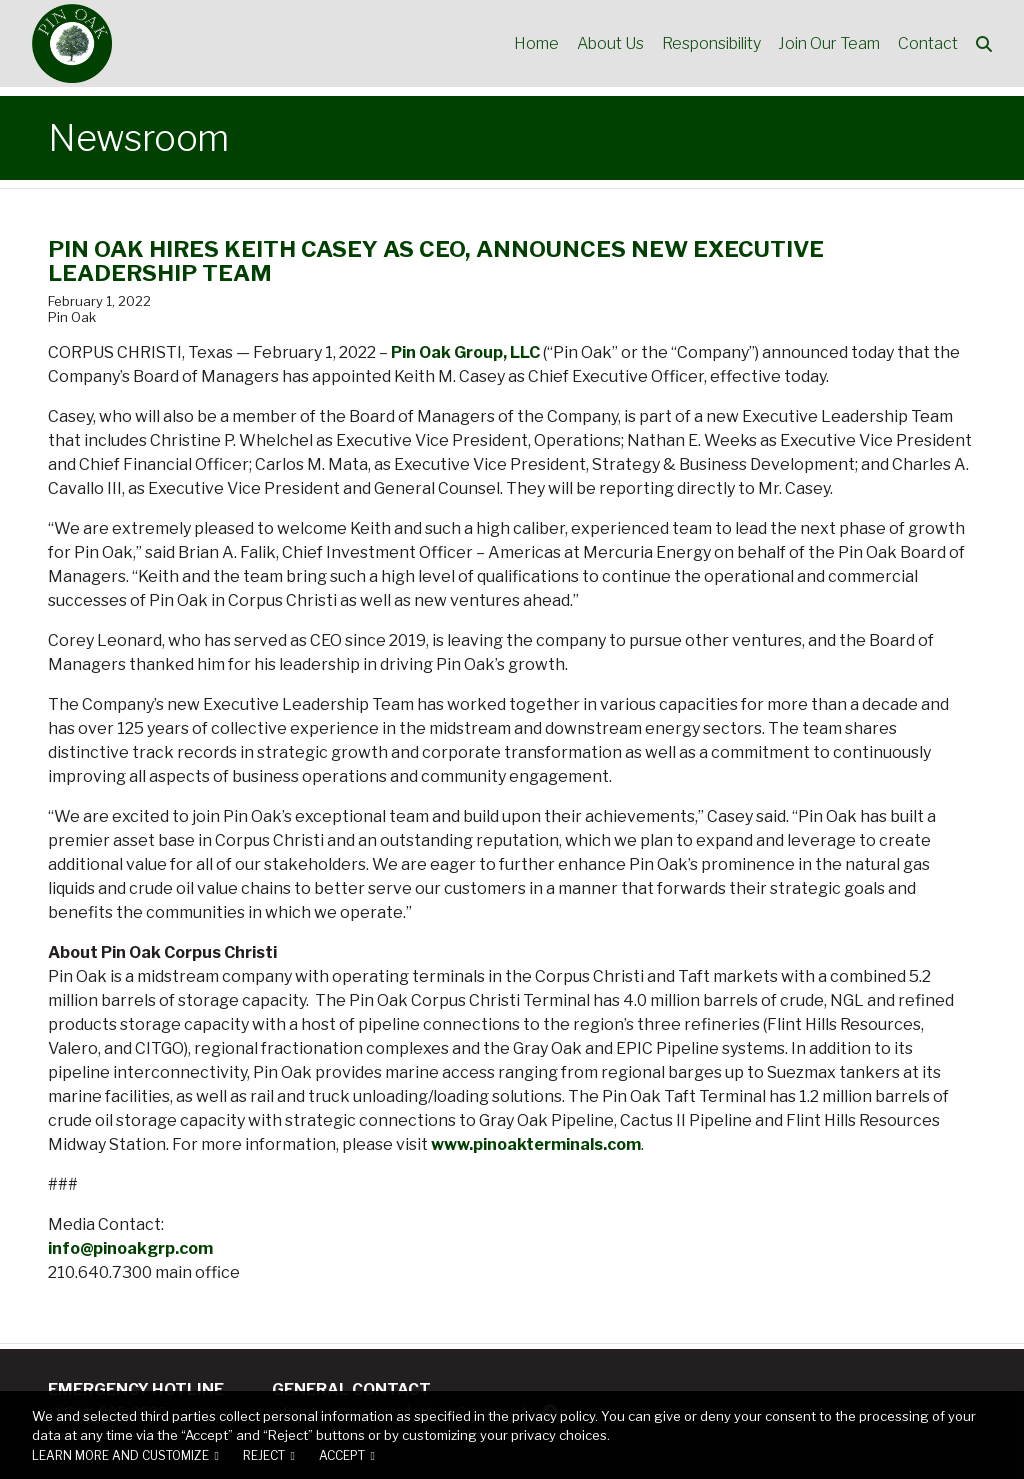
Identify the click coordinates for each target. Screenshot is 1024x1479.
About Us (605, 44)
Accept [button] (342, 1456)
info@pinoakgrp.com (130, 1248)
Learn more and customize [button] (120, 1456)
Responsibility (707, 44)
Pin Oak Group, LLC (465, 352)
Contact (927, 44)
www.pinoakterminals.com (536, 1144)
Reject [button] (264, 1456)
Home (530, 44)
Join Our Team (827, 44)
